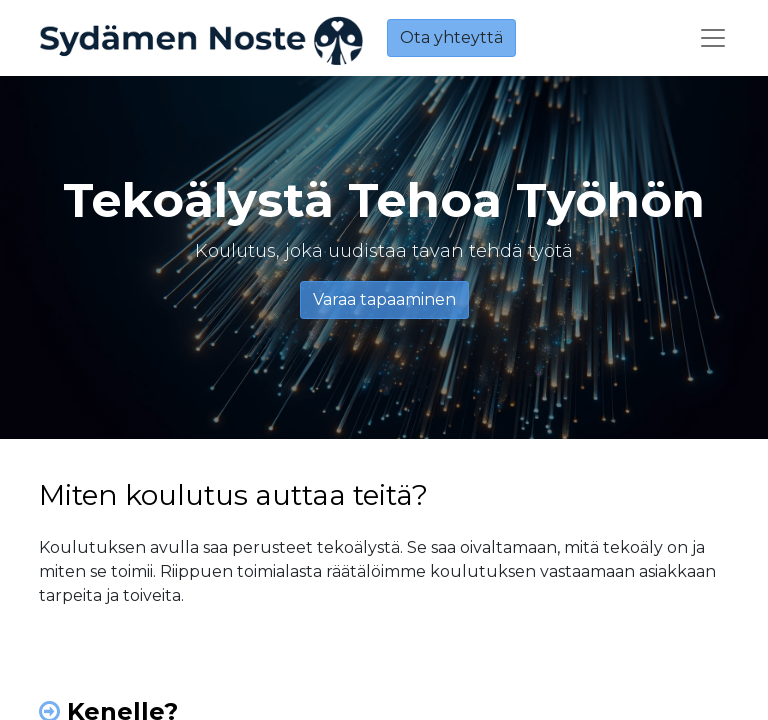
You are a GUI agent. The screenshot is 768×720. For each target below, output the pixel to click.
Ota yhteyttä (451, 37)
